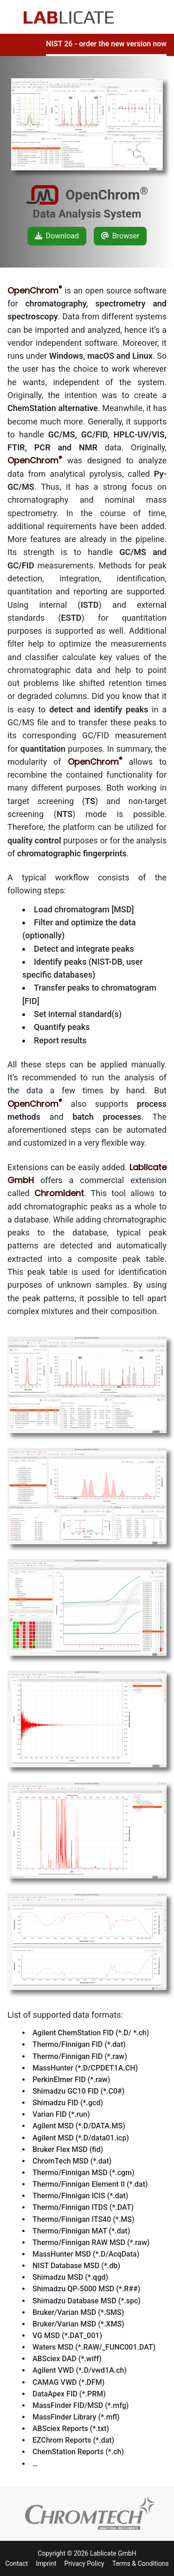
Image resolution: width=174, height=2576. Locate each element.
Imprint (46, 2563)
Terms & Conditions (140, 2563)
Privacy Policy (84, 2563)
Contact (16, 2563)
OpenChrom (34, 290)
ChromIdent (59, 1193)
